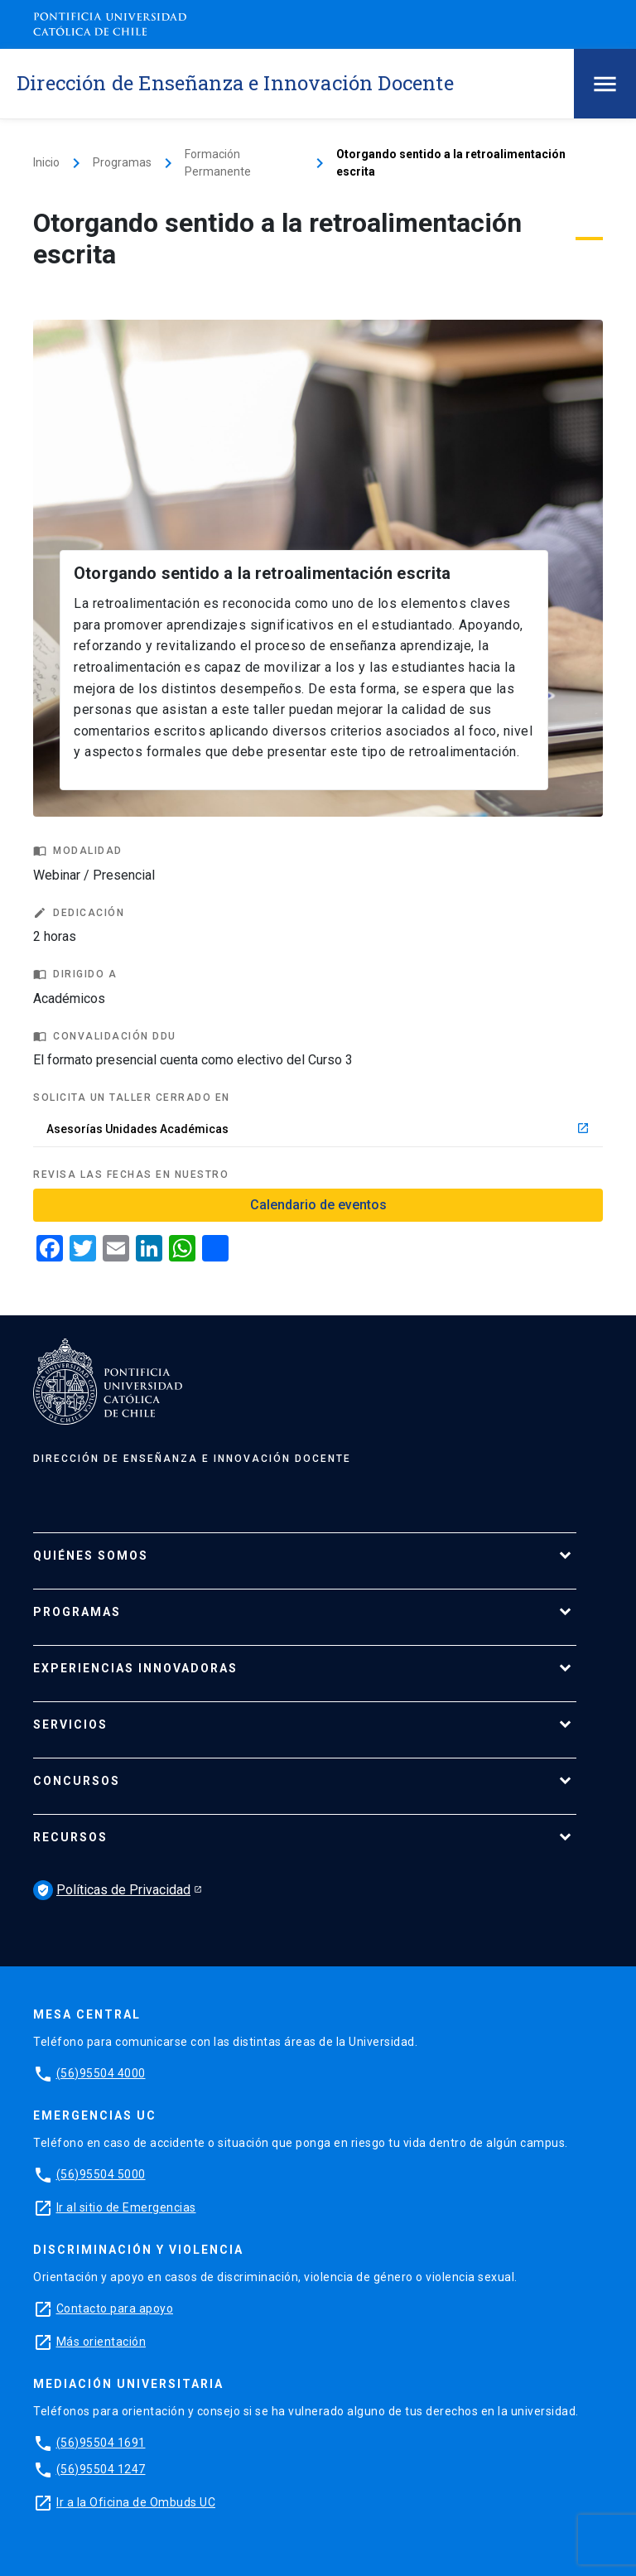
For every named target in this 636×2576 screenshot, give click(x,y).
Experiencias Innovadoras (135, 1668)
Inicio (46, 162)
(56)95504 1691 (101, 2442)
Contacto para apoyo (115, 2308)
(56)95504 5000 (101, 2174)
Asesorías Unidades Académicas (318, 1129)
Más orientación (101, 2341)
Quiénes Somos (90, 1555)
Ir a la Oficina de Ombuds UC (135, 2502)
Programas (122, 162)
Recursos (70, 1837)
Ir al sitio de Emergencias (126, 2207)
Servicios (70, 1724)
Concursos (76, 1780)
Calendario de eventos (318, 1205)
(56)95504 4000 (101, 2073)
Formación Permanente (218, 162)
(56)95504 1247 (101, 2469)
